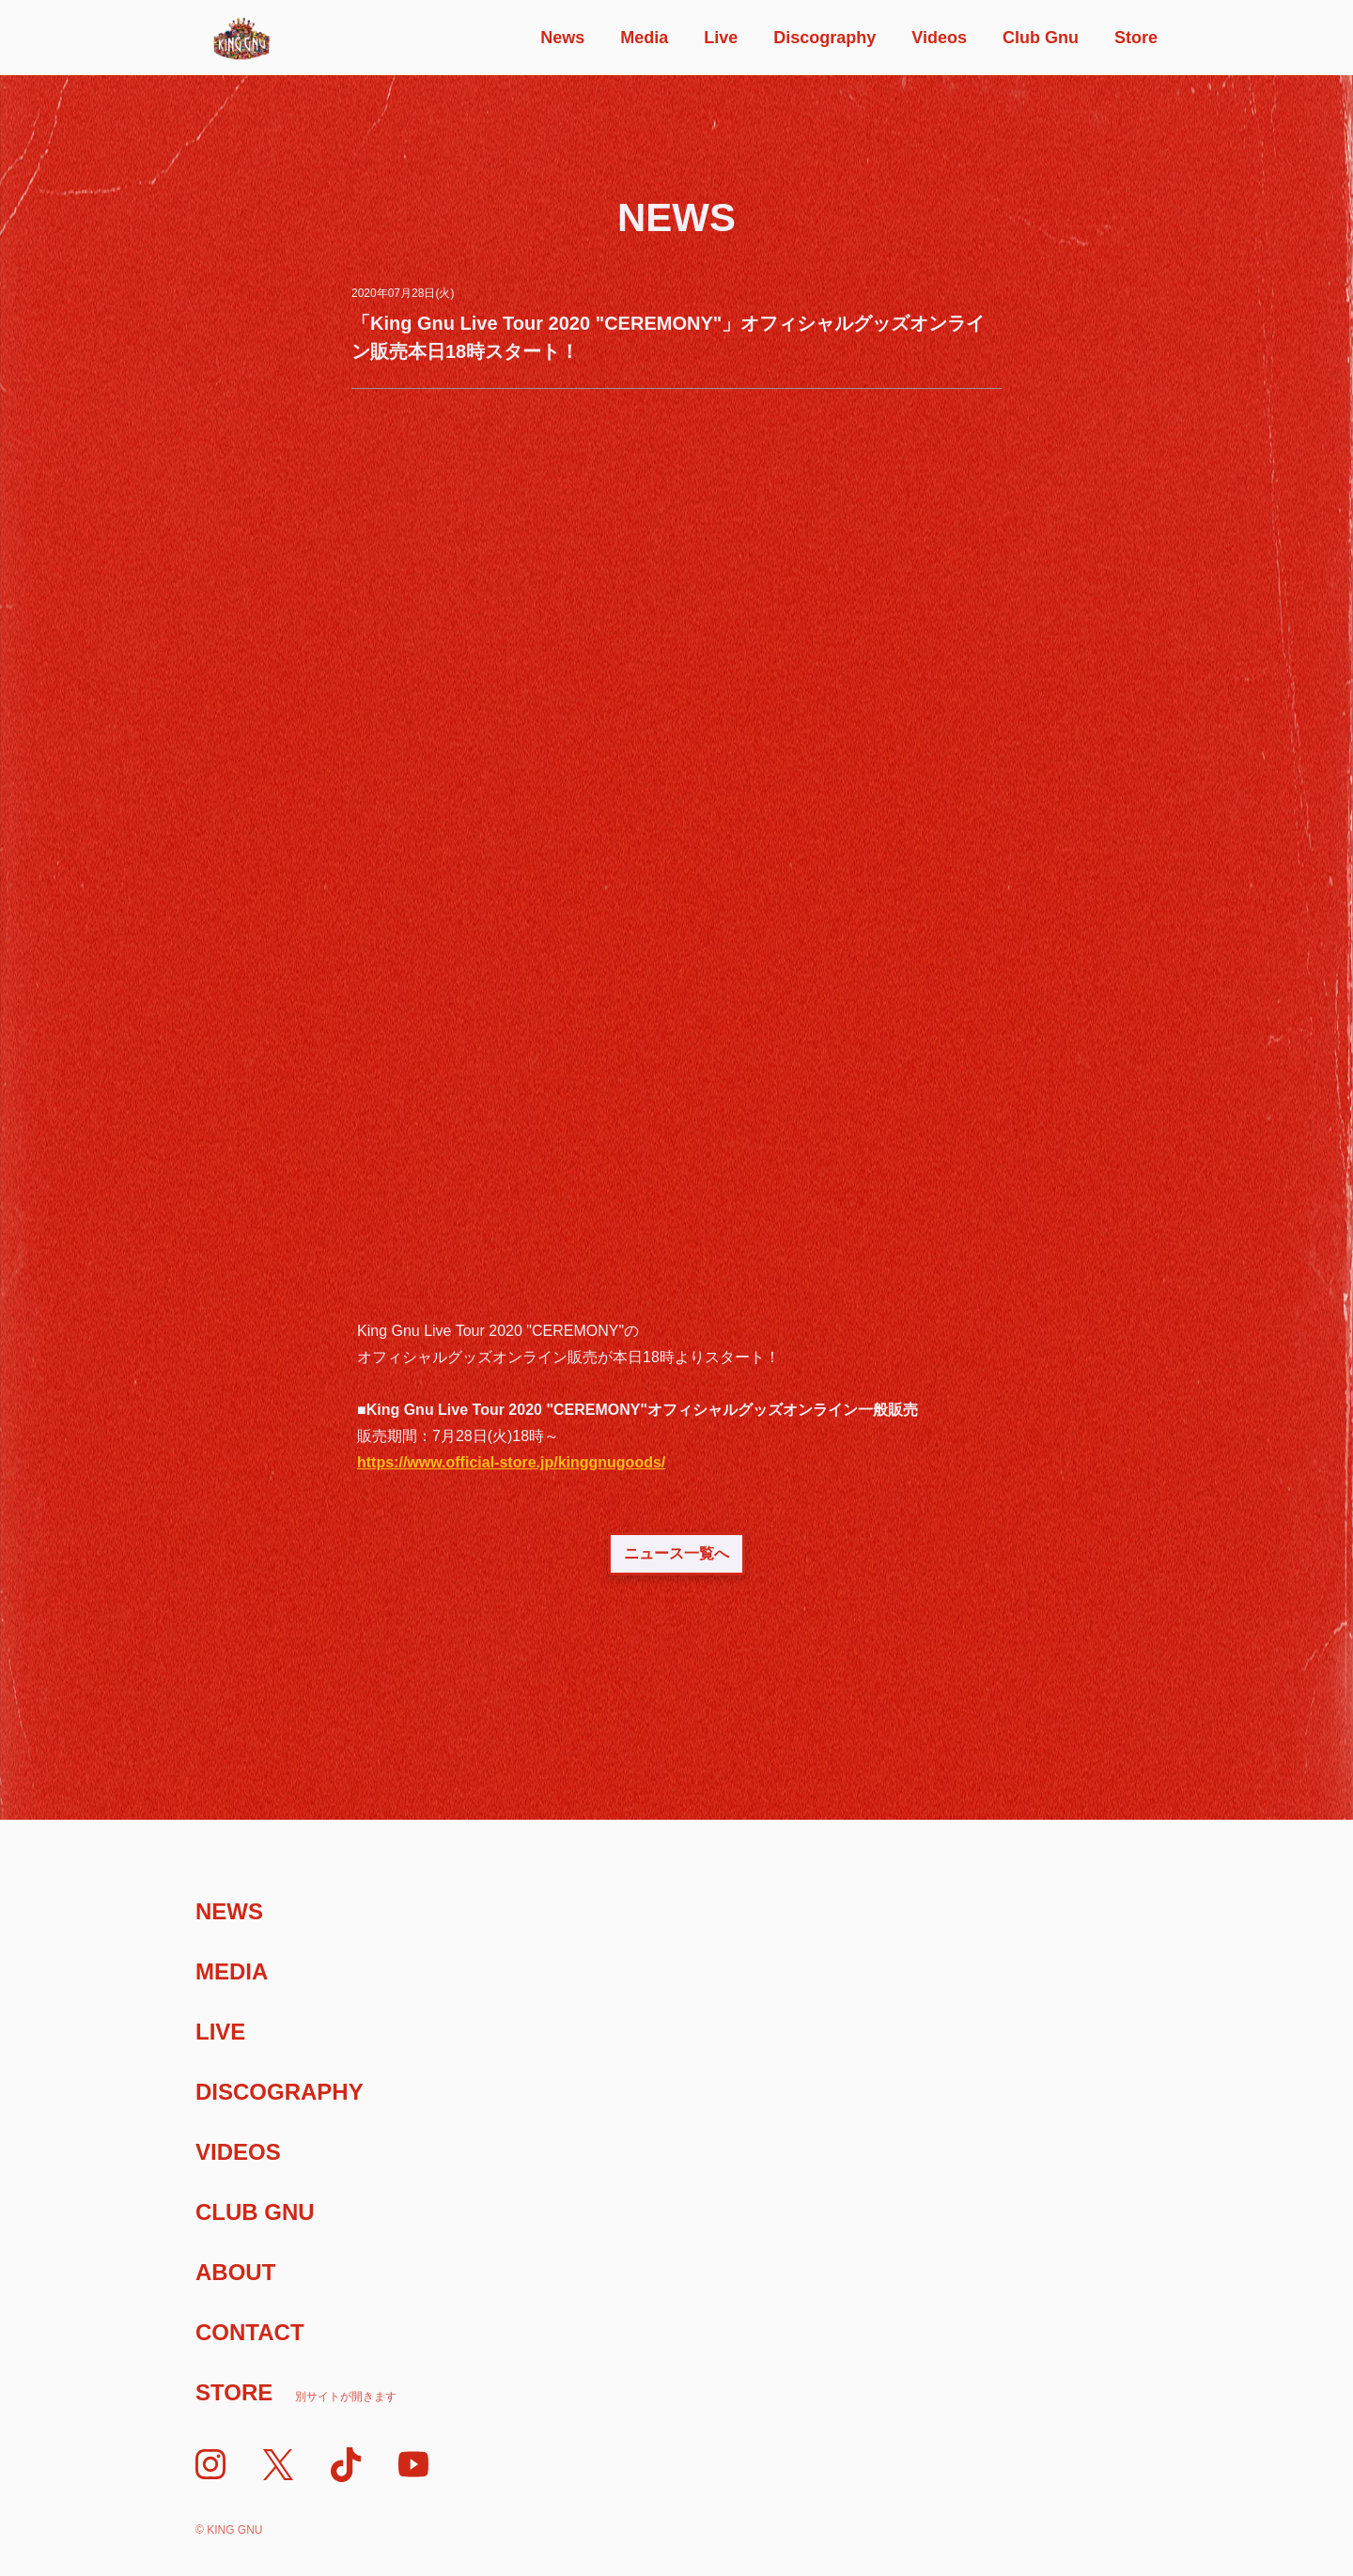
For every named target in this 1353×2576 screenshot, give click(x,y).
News (562, 37)
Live (721, 37)
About (235, 2272)
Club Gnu (1041, 37)
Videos (939, 37)
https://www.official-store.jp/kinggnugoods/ (511, 1462)
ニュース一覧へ (676, 1553)
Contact (249, 2332)
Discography (824, 37)
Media (644, 37)
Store (1136, 37)
